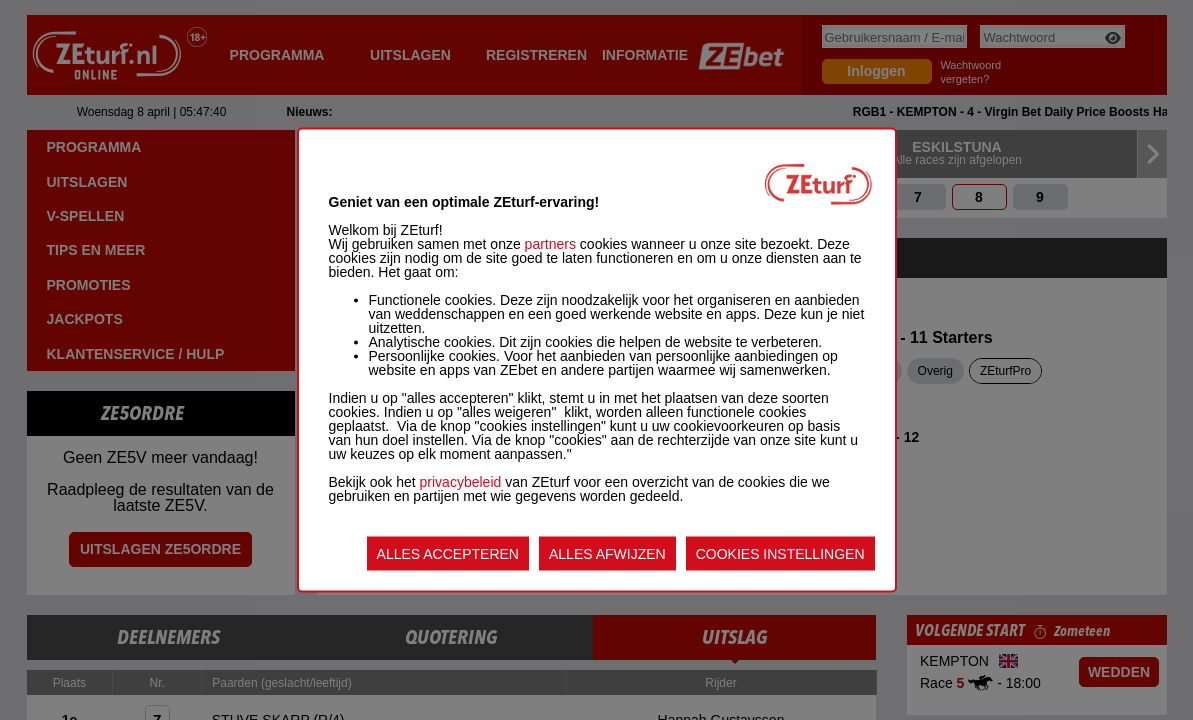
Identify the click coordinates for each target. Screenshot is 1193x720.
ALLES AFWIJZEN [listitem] (607, 554)
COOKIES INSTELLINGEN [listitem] (780, 554)
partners (550, 244)
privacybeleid (461, 482)
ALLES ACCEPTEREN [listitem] (448, 554)
